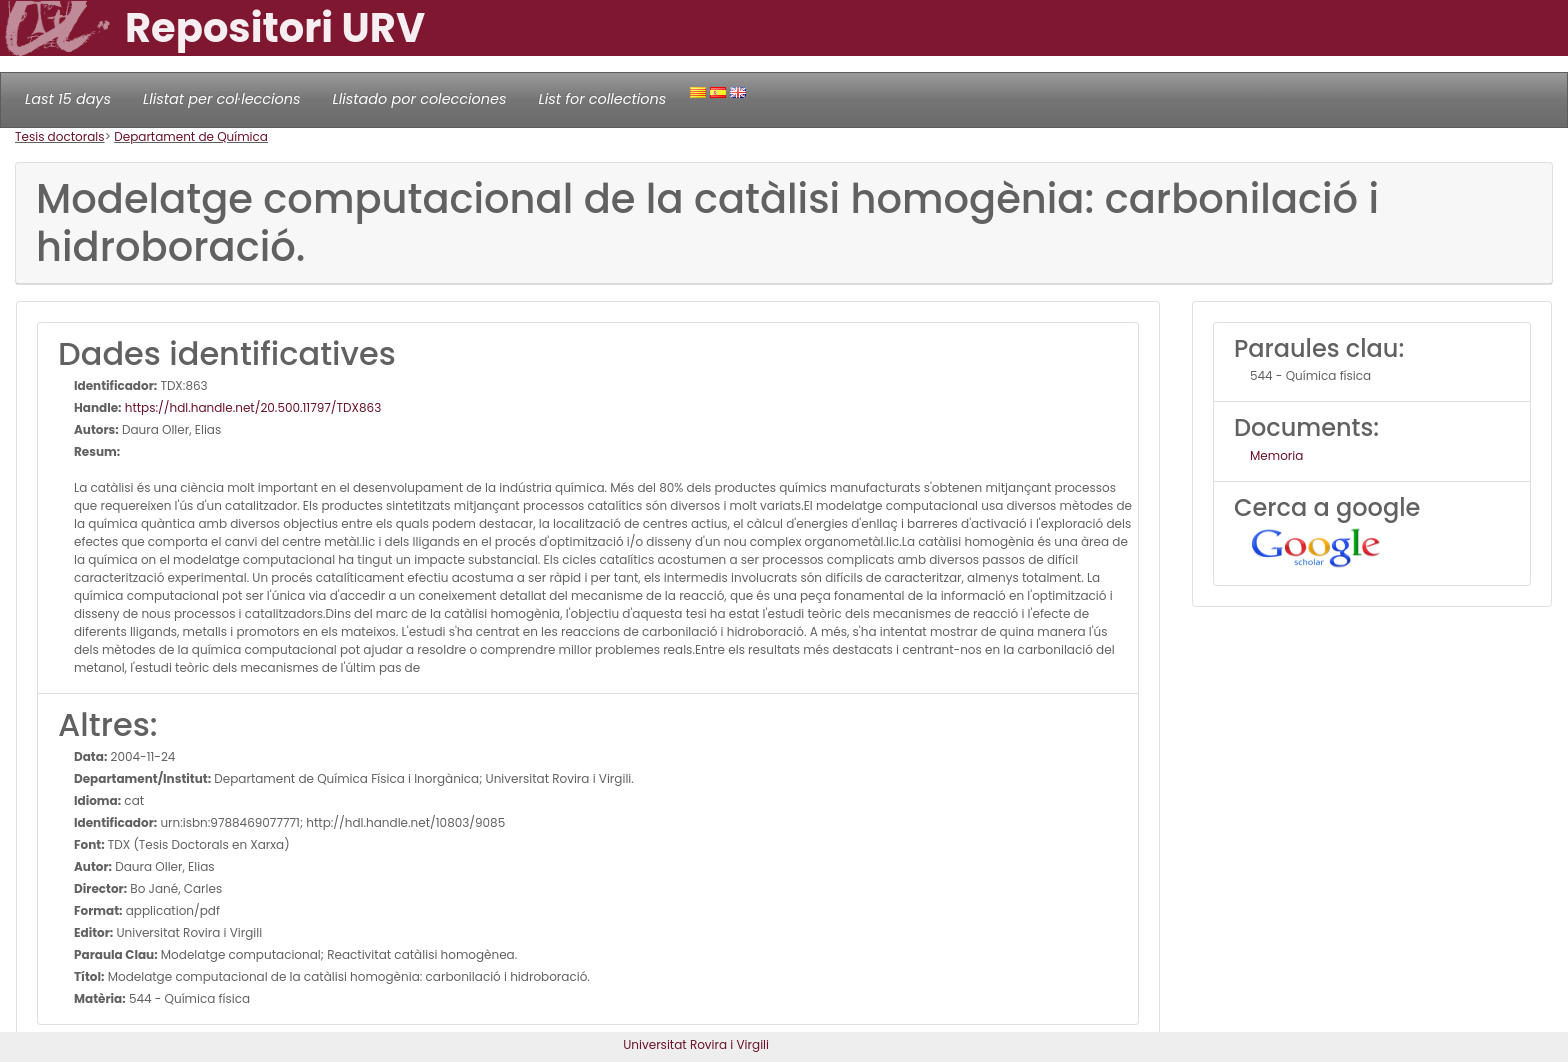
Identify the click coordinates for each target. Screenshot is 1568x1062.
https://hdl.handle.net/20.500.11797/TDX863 (252, 407)
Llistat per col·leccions (222, 99)
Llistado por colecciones (420, 99)
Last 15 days (68, 99)
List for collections (602, 99)
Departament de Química (191, 136)
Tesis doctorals (60, 136)
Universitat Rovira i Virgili (696, 1044)
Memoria (1276, 455)
